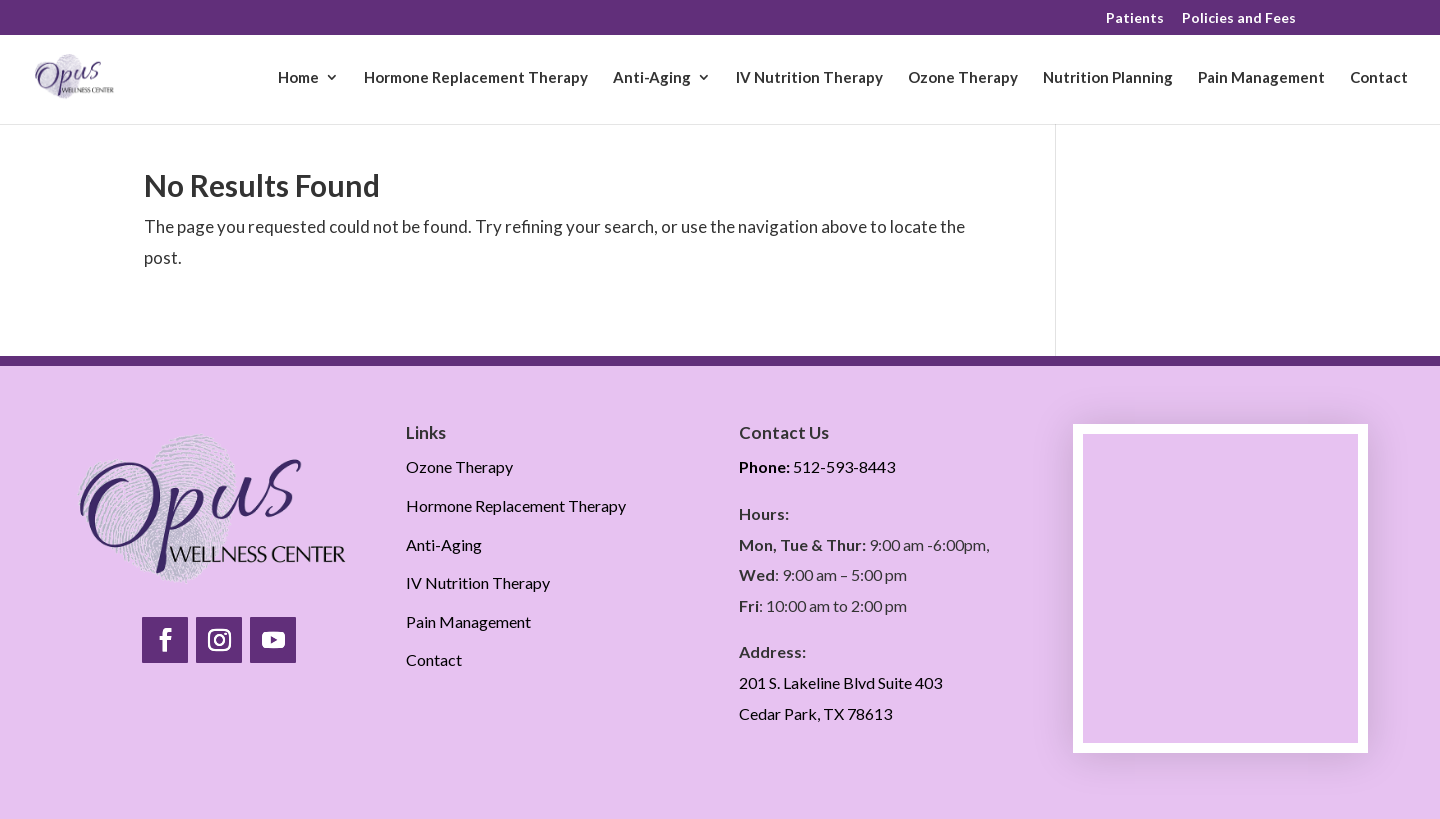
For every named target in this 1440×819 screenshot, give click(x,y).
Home (298, 78)
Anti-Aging (652, 78)
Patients (1135, 18)
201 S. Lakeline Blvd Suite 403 (840, 682)
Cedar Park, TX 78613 (815, 713)
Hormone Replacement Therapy (476, 78)
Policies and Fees (1239, 18)
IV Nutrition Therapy (809, 78)
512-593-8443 (817, 466)
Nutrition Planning (1108, 78)
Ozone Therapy (963, 78)
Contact (1379, 78)
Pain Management (1261, 78)
